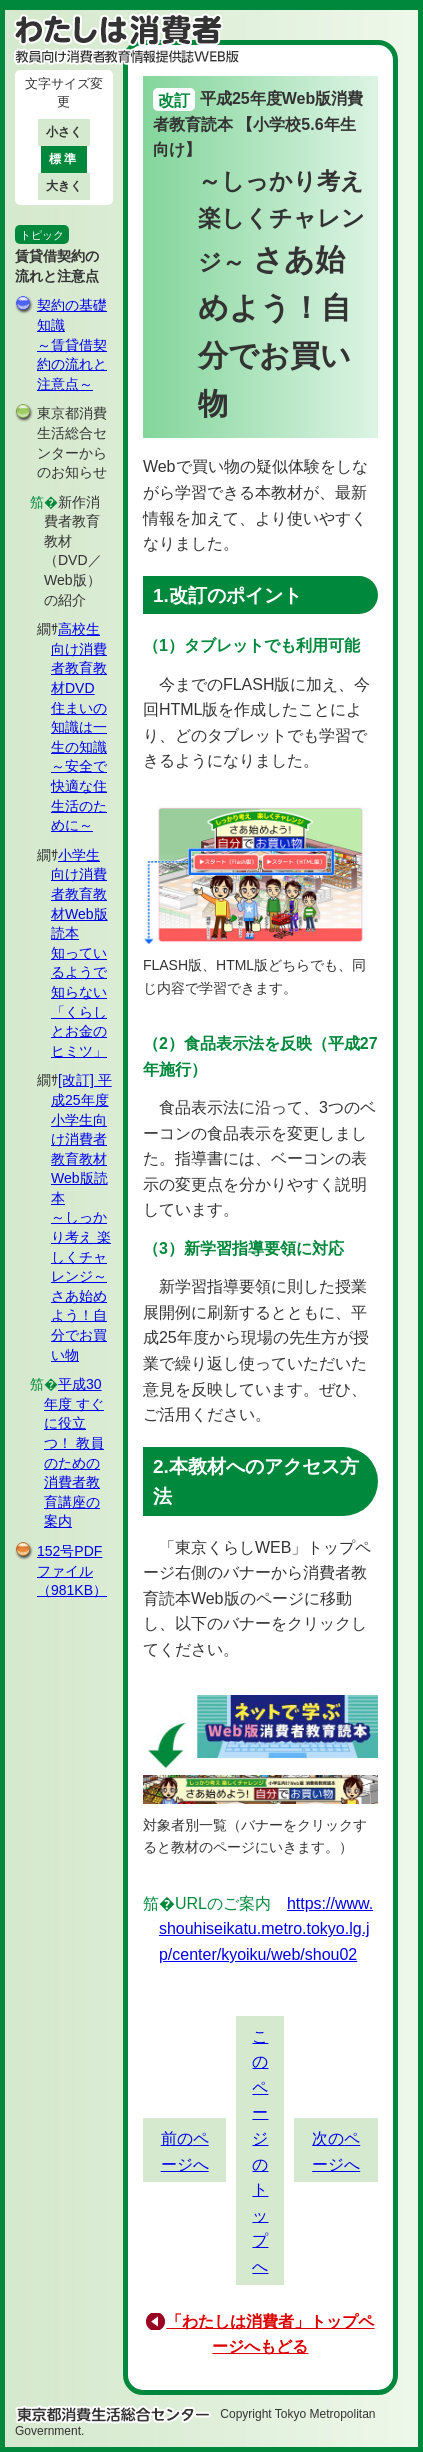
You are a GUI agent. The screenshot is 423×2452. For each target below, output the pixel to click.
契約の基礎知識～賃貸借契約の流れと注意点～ (72, 344)
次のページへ (336, 2151)
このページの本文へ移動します (211, 5)
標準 (63, 159)
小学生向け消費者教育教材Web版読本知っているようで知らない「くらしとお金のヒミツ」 (79, 953)
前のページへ (185, 2151)
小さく (64, 132)
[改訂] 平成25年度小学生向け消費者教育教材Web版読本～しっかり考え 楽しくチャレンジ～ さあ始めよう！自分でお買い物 (81, 1217)
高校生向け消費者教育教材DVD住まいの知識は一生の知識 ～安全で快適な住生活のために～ (79, 727)
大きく (64, 186)
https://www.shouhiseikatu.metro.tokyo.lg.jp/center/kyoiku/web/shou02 (266, 1929)
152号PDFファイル (72, 1570)
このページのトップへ (260, 2151)
